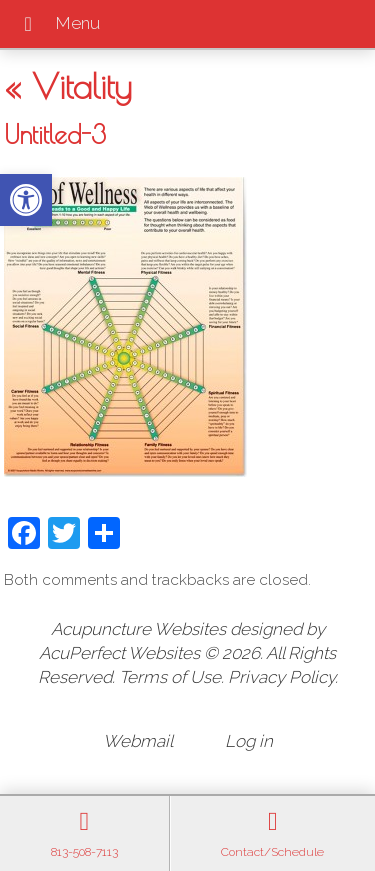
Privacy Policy (281, 677)
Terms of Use (170, 677)
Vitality (68, 86)
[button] (26, 200)
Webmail (138, 741)
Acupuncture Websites (138, 629)
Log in (249, 741)
